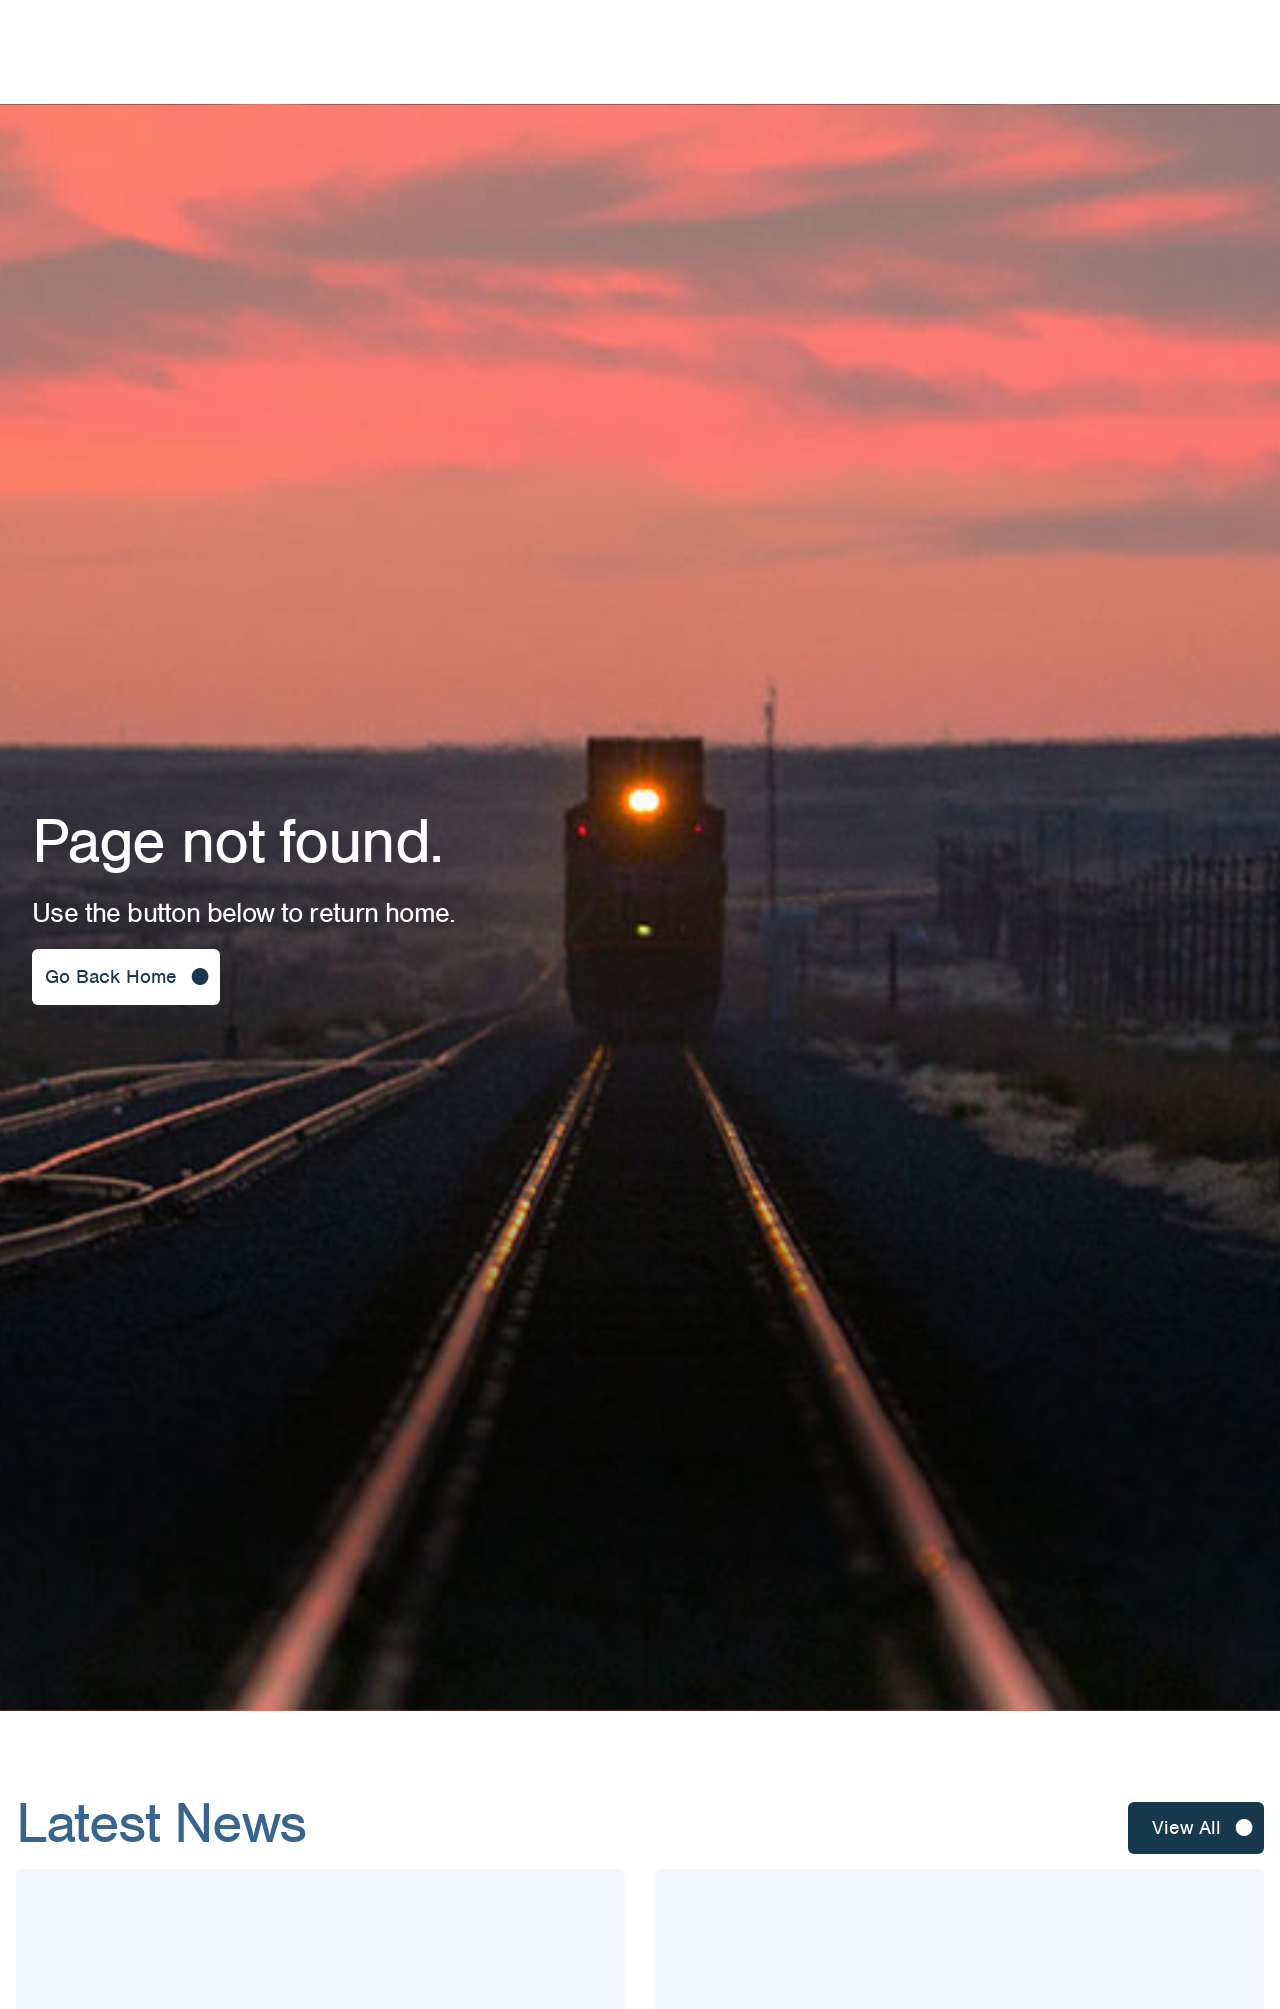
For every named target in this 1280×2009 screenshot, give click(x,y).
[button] (126, 977)
